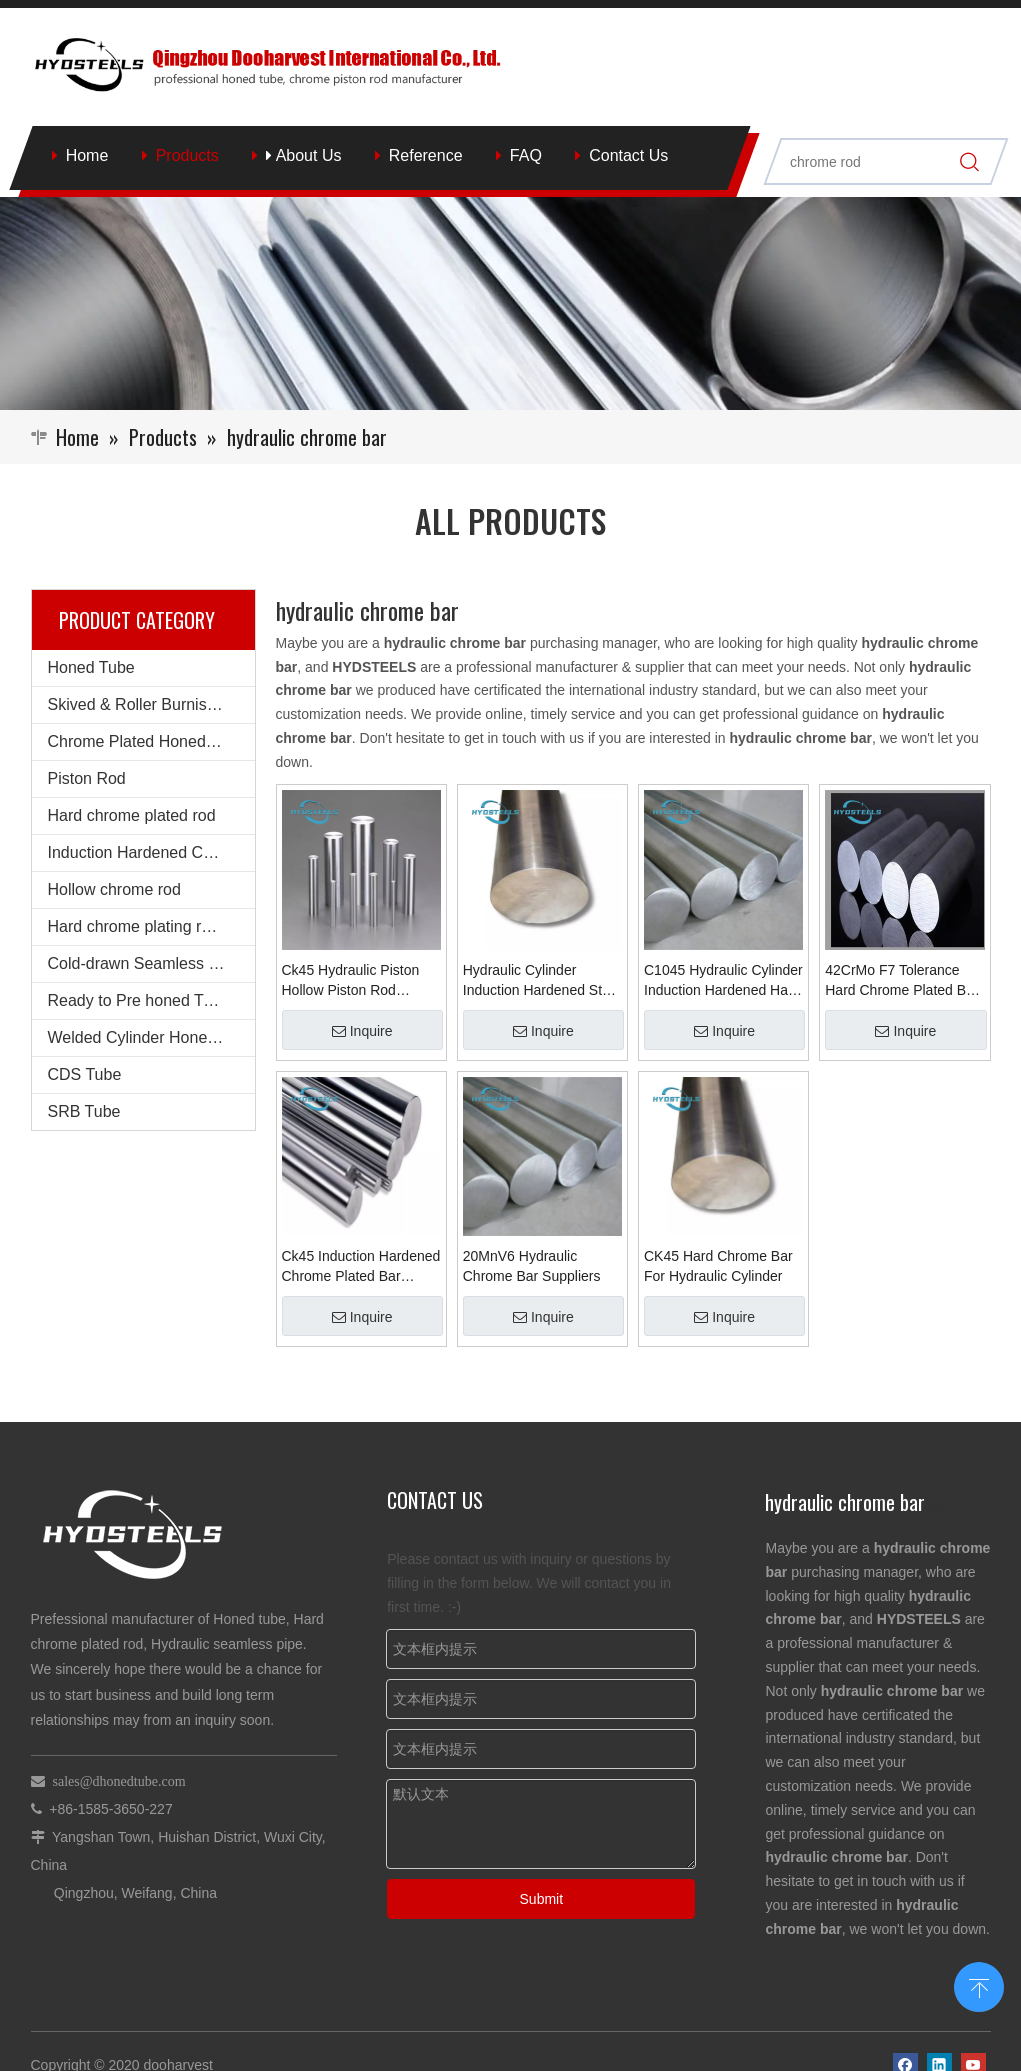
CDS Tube (85, 1074)
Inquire (362, 1031)
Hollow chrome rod (114, 889)
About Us (303, 155)
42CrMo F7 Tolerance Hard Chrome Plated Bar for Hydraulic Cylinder (901, 981)
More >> (954, 1509)
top (979, 1985)
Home (87, 155)
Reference (426, 155)
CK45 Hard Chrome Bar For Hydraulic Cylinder (718, 1266)
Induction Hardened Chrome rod (151, 852)
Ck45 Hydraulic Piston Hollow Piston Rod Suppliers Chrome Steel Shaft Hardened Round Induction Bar (356, 981)
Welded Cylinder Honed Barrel (151, 1037)
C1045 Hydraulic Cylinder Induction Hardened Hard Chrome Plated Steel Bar (723, 981)
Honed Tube (91, 667)
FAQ (526, 155)
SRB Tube (84, 1111)
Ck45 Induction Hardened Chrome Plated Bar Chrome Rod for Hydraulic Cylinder (361, 1267)
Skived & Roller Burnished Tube (151, 704)
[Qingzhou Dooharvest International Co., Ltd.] (510, 303)
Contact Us (628, 155)
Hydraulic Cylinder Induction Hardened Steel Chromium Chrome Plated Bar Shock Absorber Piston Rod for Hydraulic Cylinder (542, 981)
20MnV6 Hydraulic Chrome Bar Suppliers (532, 1266)
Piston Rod (87, 778)
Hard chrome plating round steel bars (151, 926)
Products (187, 155)
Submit (542, 1899)
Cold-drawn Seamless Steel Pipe (151, 963)
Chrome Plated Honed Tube (147, 741)
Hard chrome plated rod (132, 815)
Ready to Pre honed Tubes (143, 1000)
